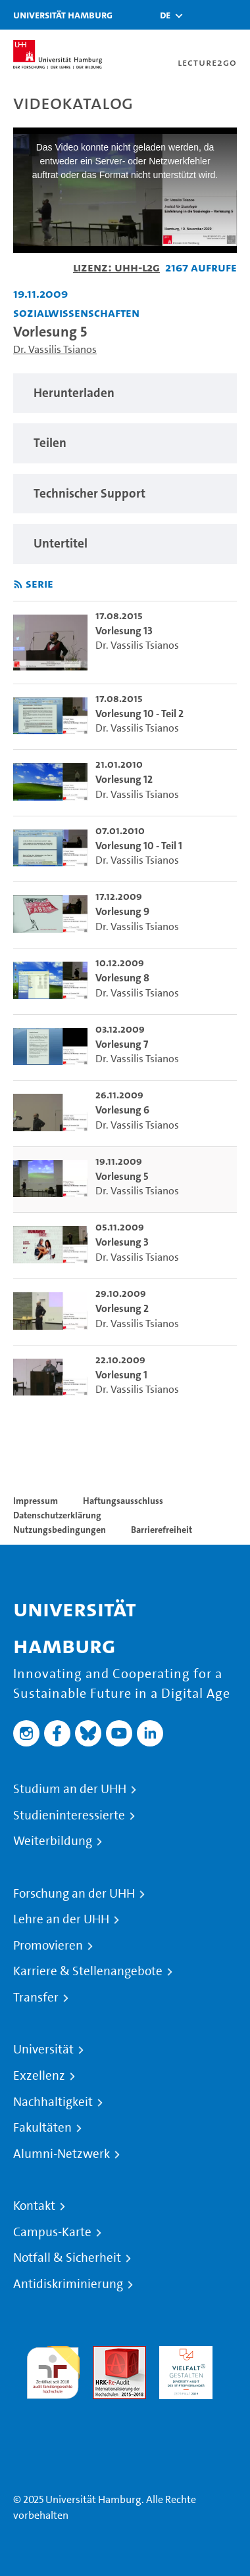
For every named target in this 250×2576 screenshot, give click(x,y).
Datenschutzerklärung (57, 1515)
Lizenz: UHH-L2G (116, 267)
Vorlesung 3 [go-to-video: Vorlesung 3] (122, 1242)
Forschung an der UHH (74, 1893)
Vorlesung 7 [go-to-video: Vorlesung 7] (121, 1044)
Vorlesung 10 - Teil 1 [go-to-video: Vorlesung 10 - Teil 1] (138, 846)
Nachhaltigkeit (53, 2102)
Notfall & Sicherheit (67, 2257)
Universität (43, 2049)
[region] (125, 393)
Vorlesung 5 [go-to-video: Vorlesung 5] (122, 1176)
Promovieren (48, 1945)
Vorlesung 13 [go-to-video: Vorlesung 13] (124, 631)
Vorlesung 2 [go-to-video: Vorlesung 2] (122, 1308)
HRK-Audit (182, 2353)
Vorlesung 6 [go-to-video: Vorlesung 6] (122, 1110)
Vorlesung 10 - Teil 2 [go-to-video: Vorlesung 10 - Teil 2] (139, 713)
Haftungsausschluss (123, 1500)
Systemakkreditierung (53, 2407)
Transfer (36, 1997)
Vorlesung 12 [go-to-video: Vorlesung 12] (124, 779)
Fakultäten (42, 2127)
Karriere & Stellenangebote (87, 1971)
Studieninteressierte (69, 1815)
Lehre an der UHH (61, 1919)
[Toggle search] (200, 15)
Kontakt (34, 2205)
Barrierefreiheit (161, 1529)
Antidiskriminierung (68, 2284)
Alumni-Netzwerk (61, 2154)
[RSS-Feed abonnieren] (18, 585)
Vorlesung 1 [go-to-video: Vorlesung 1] (121, 1375)
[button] (165, 15)
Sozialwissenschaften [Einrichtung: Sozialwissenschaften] (76, 312)
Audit (105, 2353)
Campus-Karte (52, 2232)
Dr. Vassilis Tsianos (55, 349)
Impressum (35, 1500)
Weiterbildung (52, 1841)
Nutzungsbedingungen (59, 1529)
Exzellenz (39, 2075)
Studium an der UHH (69, 1789)
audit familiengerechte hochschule (53, 2369)
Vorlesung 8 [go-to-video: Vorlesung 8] (122, 978)
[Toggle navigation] (233, 15)
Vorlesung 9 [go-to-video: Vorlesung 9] (122, 911)
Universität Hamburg (63, 15)
